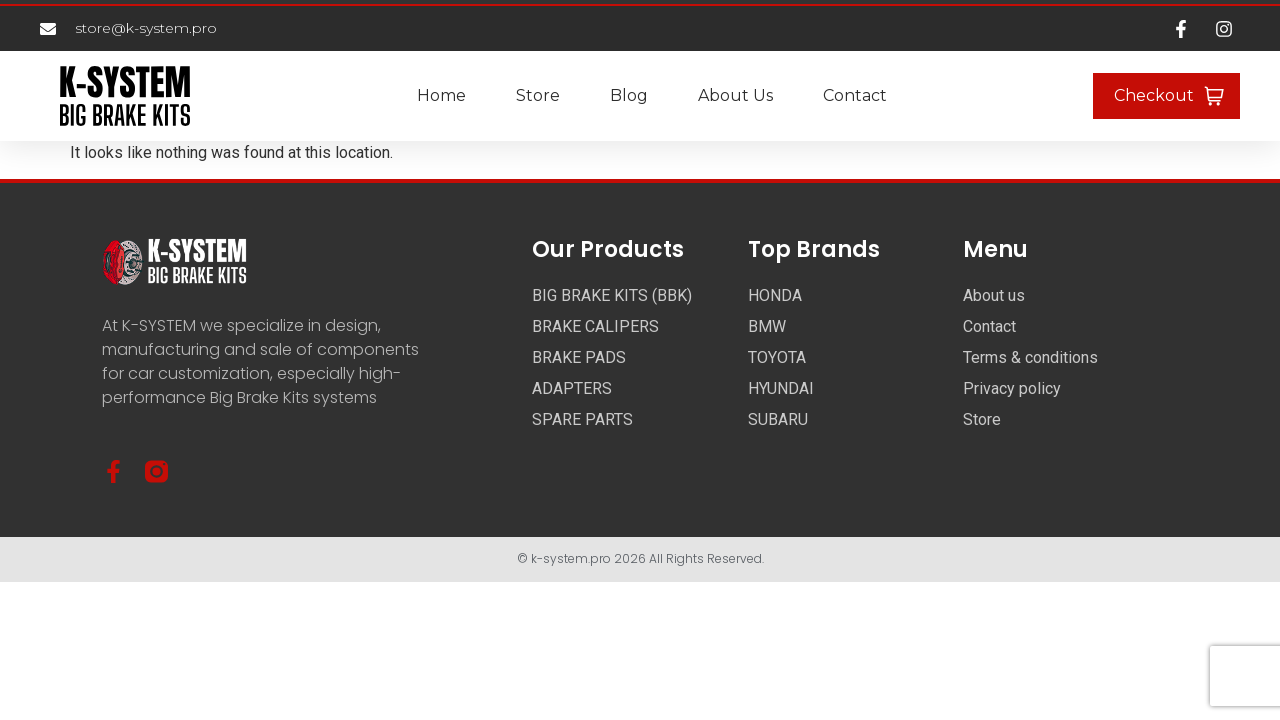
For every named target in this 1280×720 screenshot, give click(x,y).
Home (441, 95)
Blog (629, 95)
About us (735, 95)
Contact (855, 95)
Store (538, 95)
